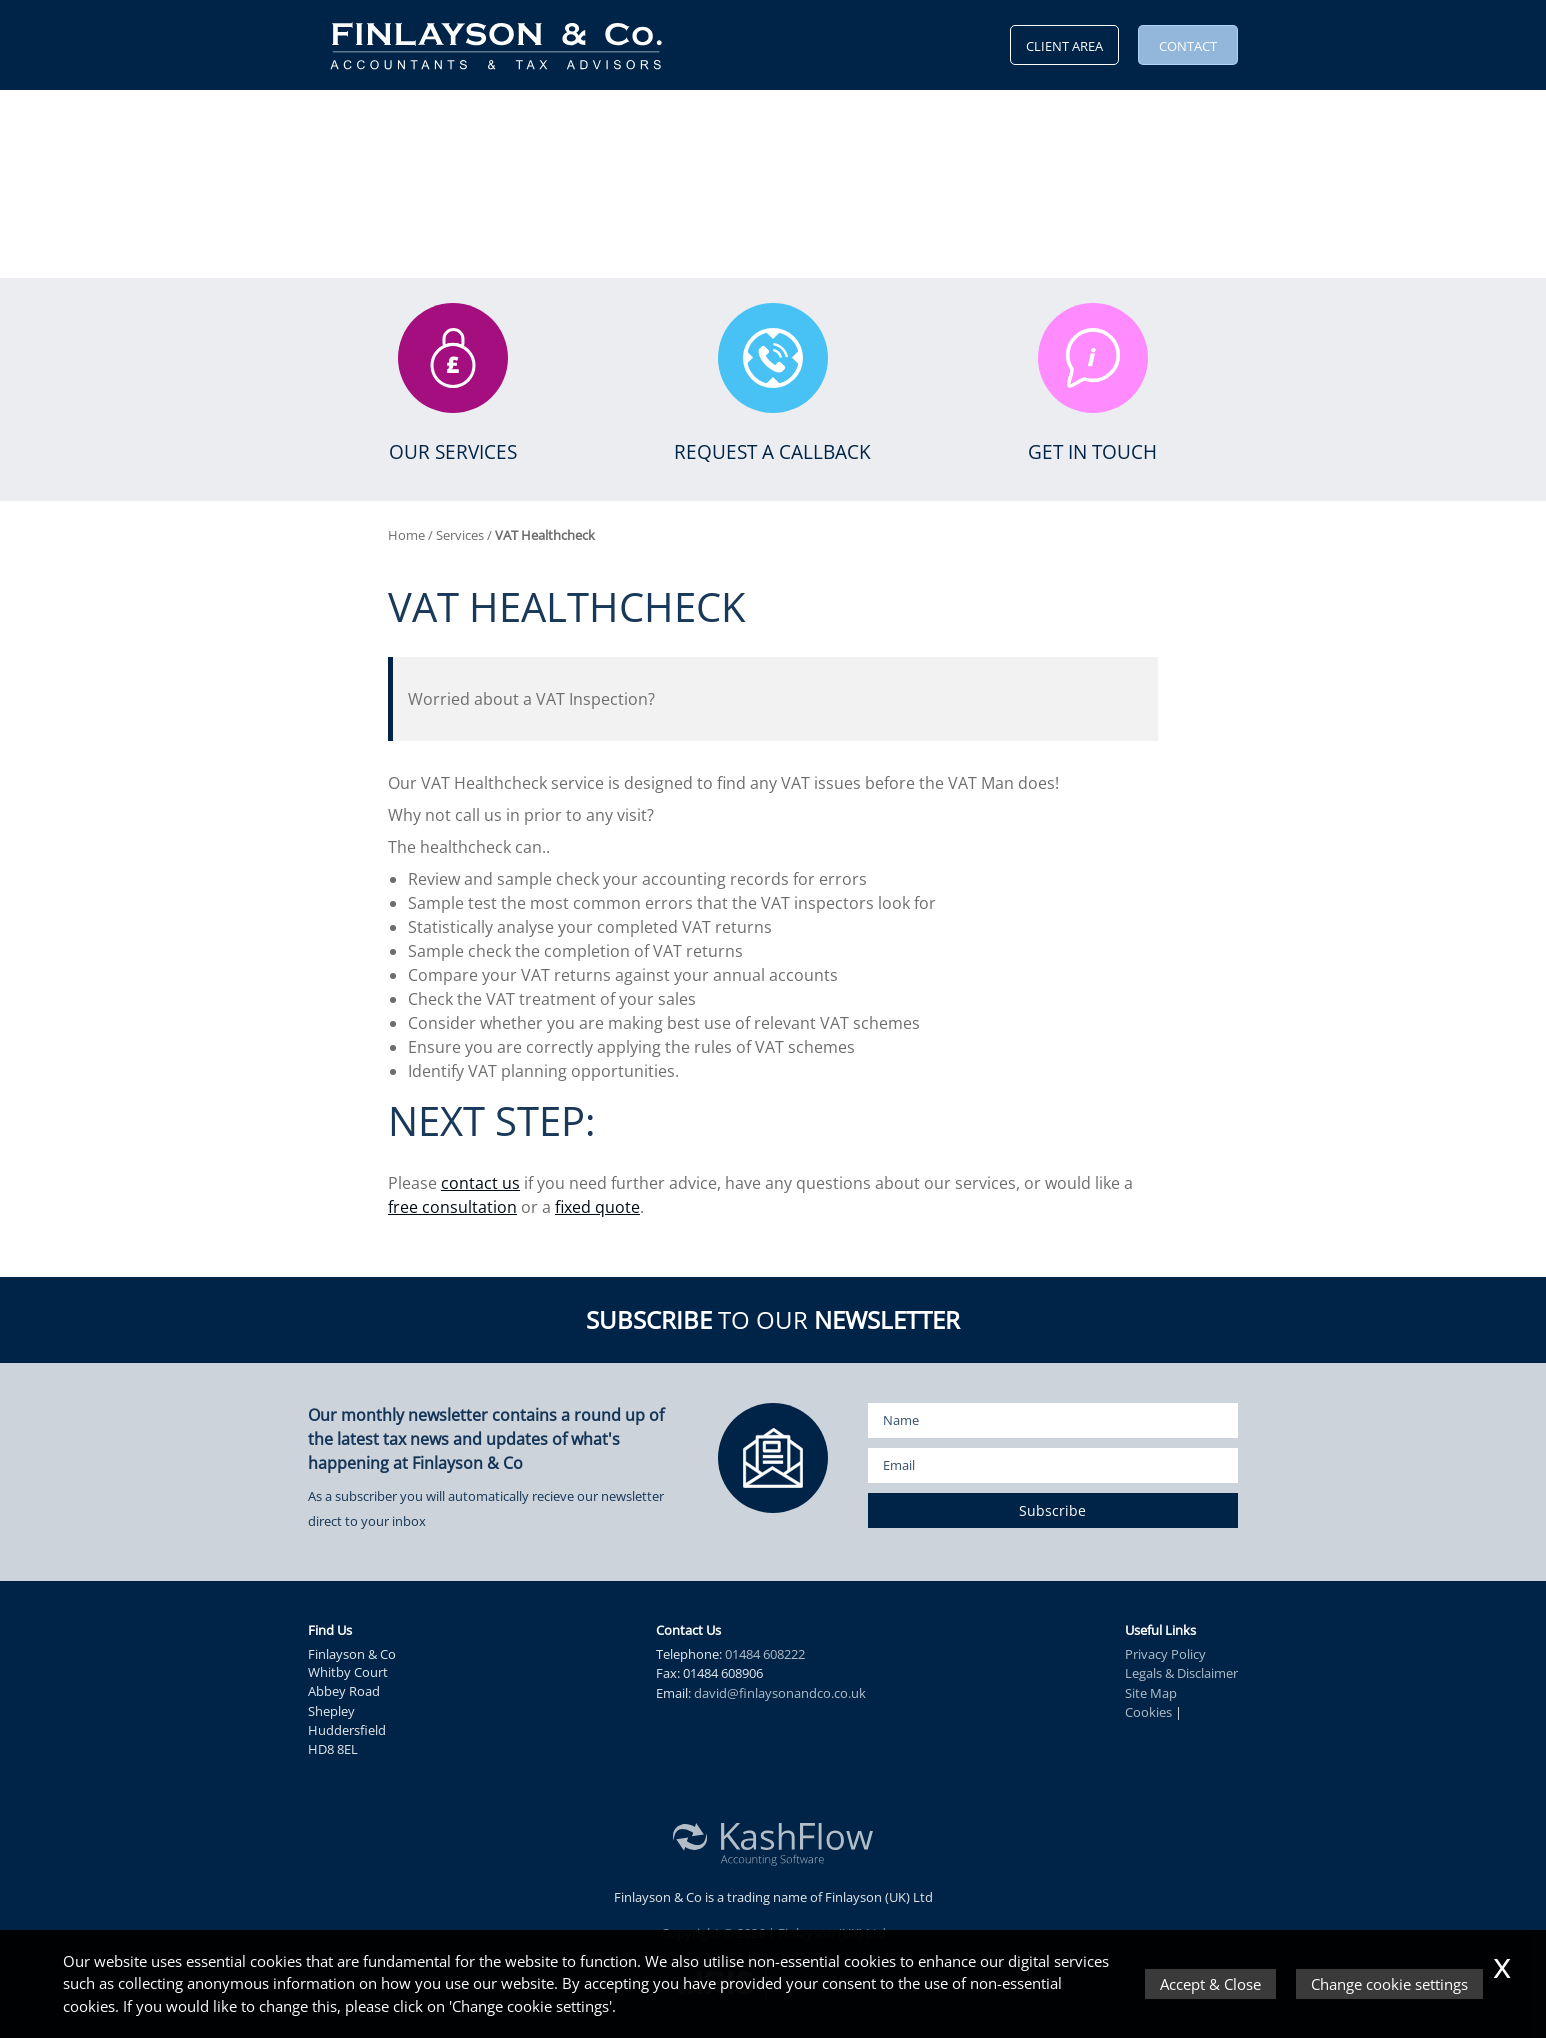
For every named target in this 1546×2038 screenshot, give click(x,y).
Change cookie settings (1389, 1984)
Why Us (396, 119)
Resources (576, 119)
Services (485, 119)
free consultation (452, 1207)
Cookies (1148, 1712)
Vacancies (895, 119)
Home (329, 119)
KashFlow (744, 119)
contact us (480, 1183)
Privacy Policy (1165, 1654)
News (656, 119)
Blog (819, 119)
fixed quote (597, 1207)
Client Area (1064, 46)
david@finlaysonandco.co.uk (780, 1693)
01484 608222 (765, 1654)
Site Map (1151, 1693)
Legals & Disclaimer (1181, 1673)
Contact (1188, 46)
